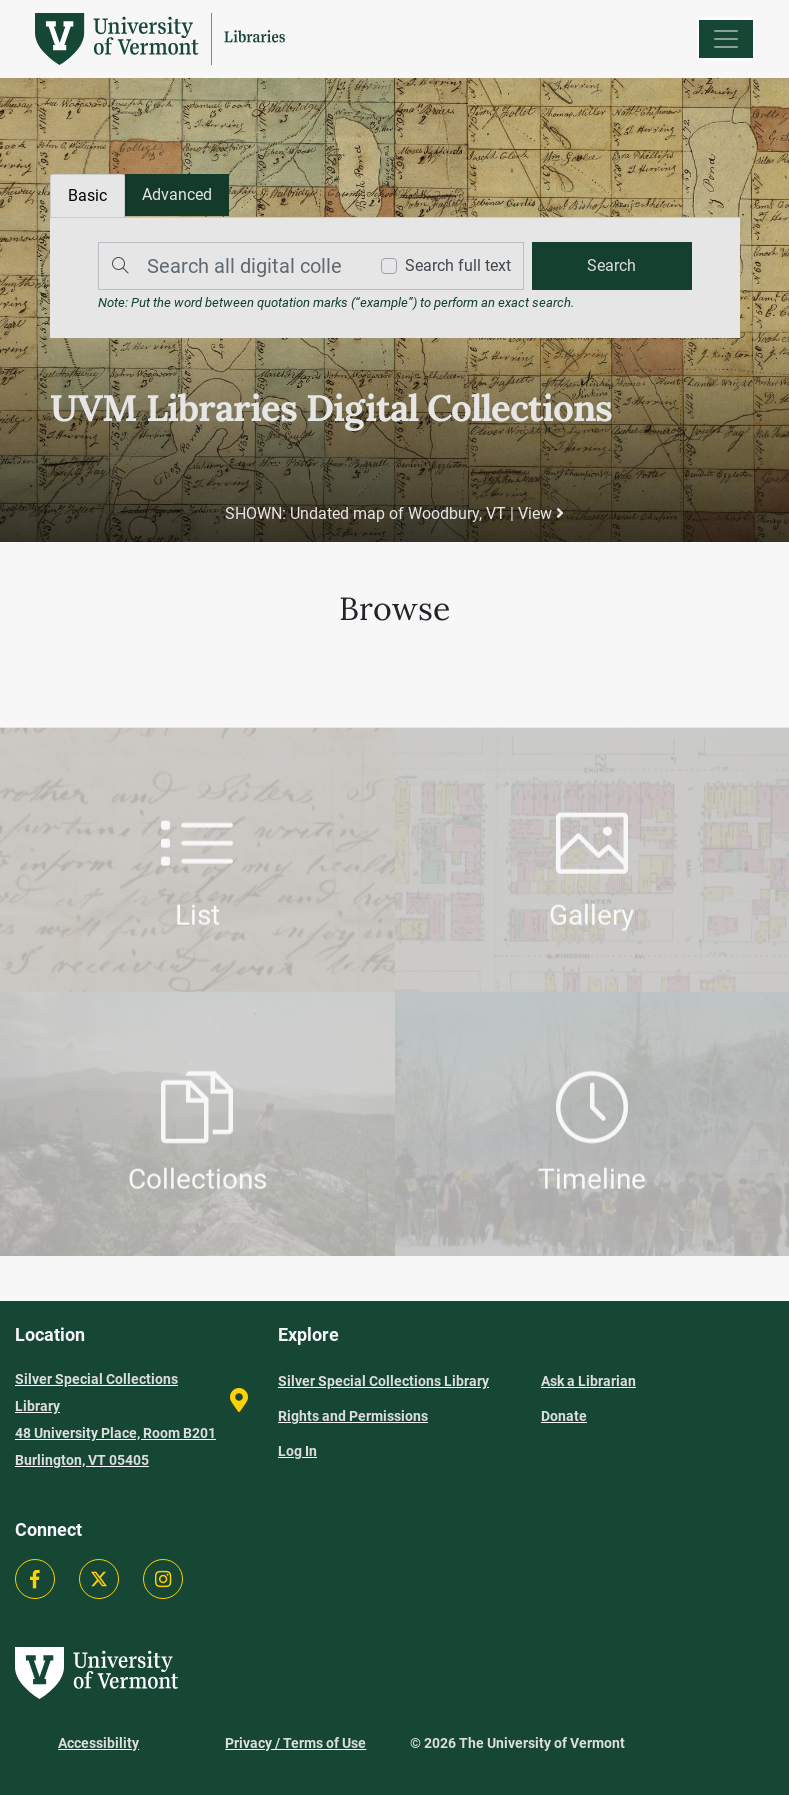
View (541, 513)
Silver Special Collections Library (383, 1381)
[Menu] (726, 39)
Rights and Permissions (353, 1416)
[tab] (177, 195)
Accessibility (98, 1743)
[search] (612, 266)
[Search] (228, 266)
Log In (297, 1451)
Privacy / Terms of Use (295, 1743)
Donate (564, 1416)
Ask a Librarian (588, 1381)
